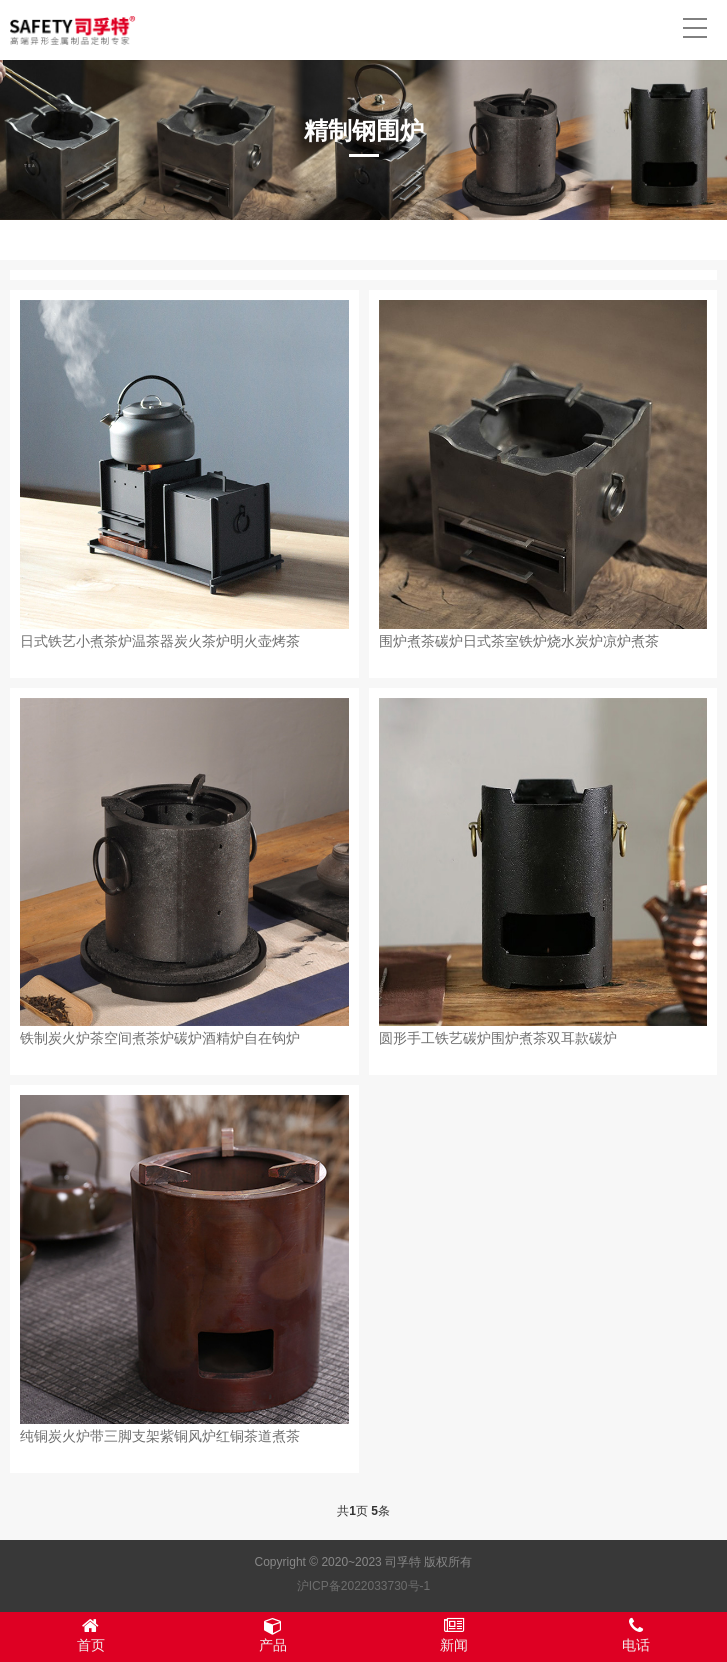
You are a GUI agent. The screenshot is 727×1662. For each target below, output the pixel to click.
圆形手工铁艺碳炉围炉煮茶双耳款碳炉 (498, 1038)
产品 (273, 1635)
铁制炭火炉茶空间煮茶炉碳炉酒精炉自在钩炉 (160, 1038)
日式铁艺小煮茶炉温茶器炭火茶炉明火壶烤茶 (160, 641)
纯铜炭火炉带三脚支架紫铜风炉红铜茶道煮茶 (160, 1436)
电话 (636, 1635)
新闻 (455, 1635)
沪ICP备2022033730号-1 (363, 1586)
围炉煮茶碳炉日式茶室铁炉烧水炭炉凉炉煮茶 (519, 641)
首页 (91, 1635)
